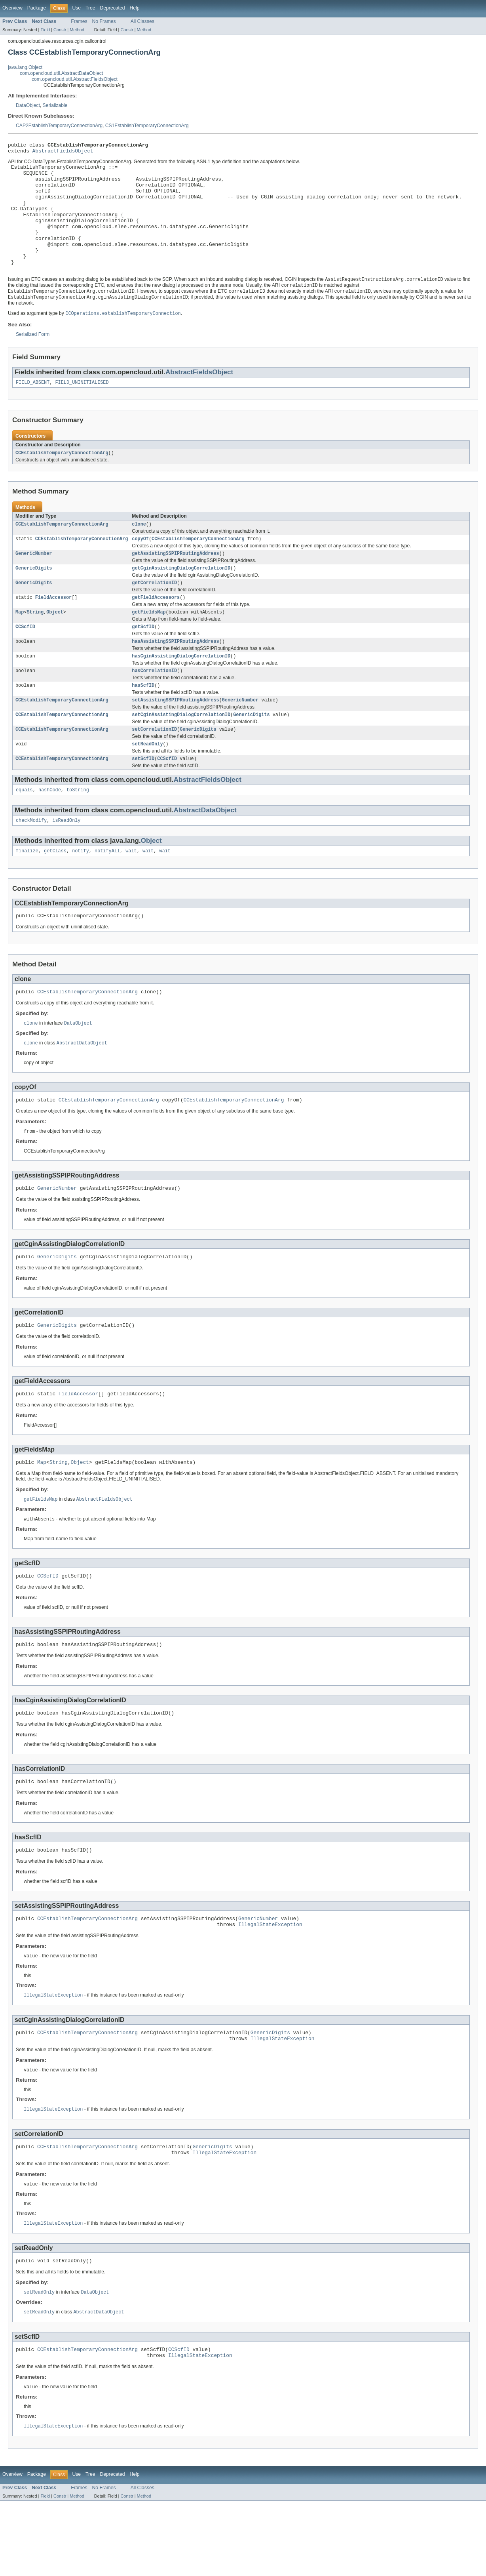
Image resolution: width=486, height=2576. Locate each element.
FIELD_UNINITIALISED (82, 409)
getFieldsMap (148, 645)
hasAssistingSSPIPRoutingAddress (175, 676)
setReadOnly (147, 784)
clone (139, 552)
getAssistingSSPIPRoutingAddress (175, 583)
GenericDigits (33, 598)
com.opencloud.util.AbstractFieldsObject (75, 79)
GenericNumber (33, 583)
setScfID (143, 799)
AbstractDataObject (205, 851)
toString (77, 831)
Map (19, 645)
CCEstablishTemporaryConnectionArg (61, 480)
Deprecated (112, 8)
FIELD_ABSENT (32, 409)
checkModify (31, 862)
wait (131, 894)
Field (45, 29)
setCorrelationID (154, 768)
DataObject (28, 105)
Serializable (55, 105)
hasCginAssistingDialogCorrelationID (181, 691)
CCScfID (25, 660)
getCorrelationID (154, 614)
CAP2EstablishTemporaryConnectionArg (59, 125)
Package (36, 8)
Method (77, 29)
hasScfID (143, 722)
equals (24, 831)
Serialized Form (32, 360)
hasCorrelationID (154, 706)
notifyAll (107, 894)
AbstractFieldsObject (62, 152)
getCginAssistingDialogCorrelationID (181, 598)
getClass (55, 894)
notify (80, 894)
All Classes (142, 21)
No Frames (104, 21)
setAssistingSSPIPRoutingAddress (175, 737)
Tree (90, 8)
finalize (27, 894)
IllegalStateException (270, 1987)
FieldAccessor (53, 629)
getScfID (143, 660)
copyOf (140, 567)
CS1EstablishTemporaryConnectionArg (147, 125)
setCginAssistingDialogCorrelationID (181, 753)
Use (76, 8)
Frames (79, 21)
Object (54, 645)
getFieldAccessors (156, 629)
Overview (12, 8)
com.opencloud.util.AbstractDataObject (61, 73)
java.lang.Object (25, 67)
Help (134, 8)
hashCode (49, 831)
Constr (59, 29)
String (35, 645)
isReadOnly (66, 862)
